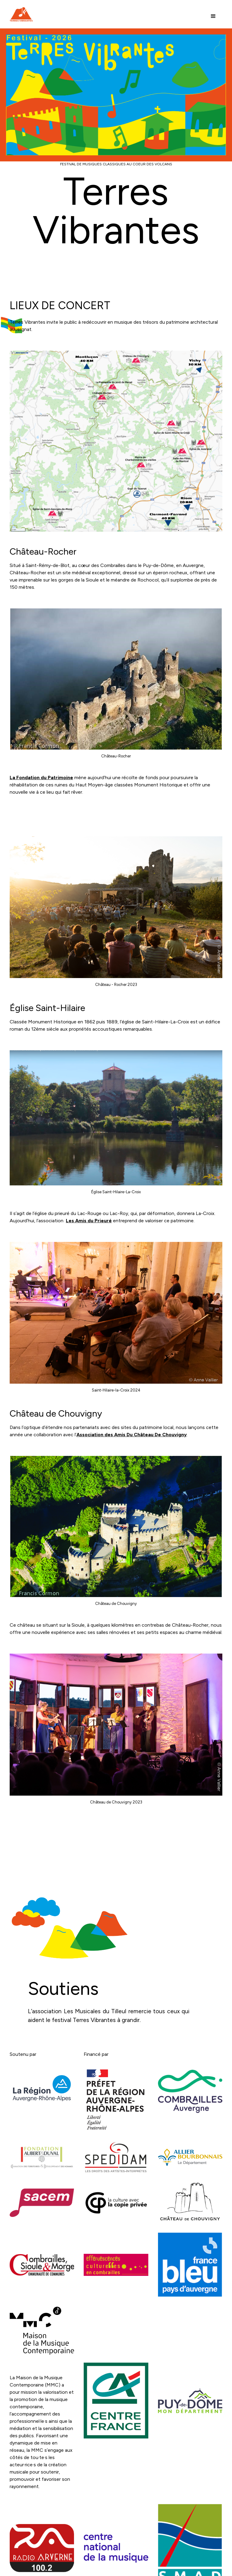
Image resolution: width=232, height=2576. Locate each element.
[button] (213, 16)
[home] (21, 14)
